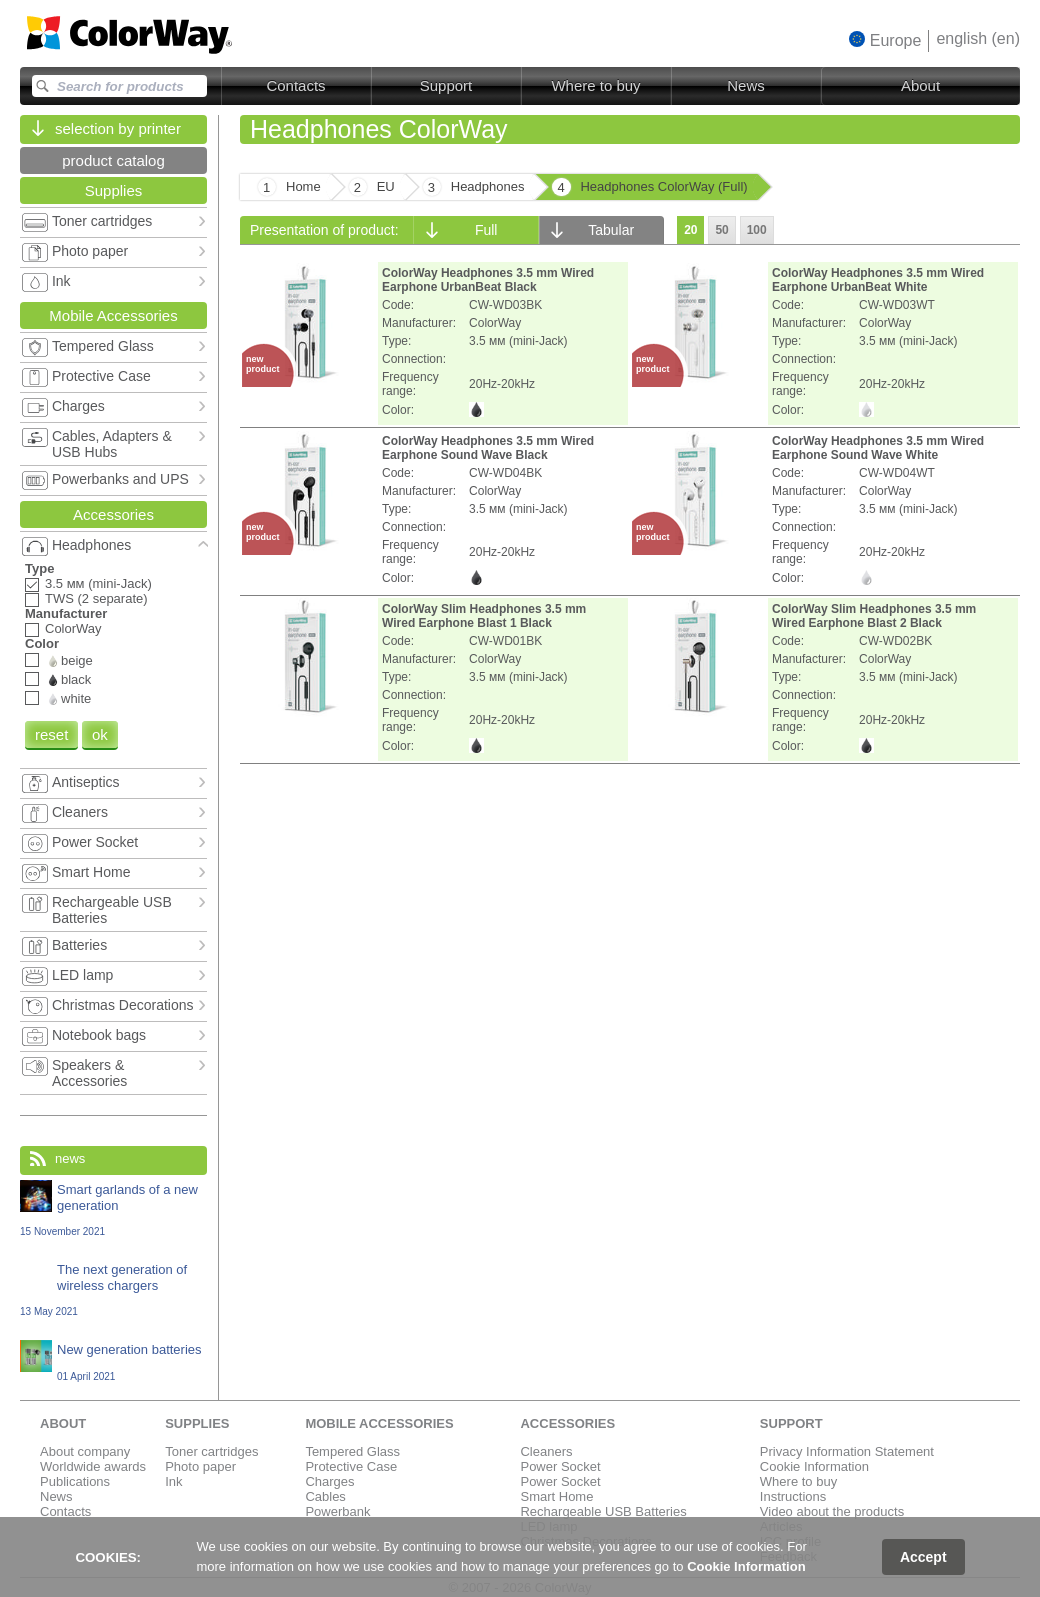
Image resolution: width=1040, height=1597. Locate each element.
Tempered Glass (352, 1451)
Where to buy (595, 85)
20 (690, 230)
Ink (173, 1481)
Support (446, 85)
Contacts (295, 85)
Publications (75, 1481)
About (920, 85)
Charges (329, 1481)
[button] (885, 40)
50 (721, 230)
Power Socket (560, 1466)
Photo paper (200, 1466)
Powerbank (337, 1511)
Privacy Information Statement (847, 1451)
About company (85, 1451)
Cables (325, 1496)
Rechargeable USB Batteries (603, 1511)
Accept (923, 1557)
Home (303, 186)
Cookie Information (814, 1466)
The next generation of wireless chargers (113, 1289)
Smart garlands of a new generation (113, 1209)
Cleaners (546, 1451)
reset (51, 734)
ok (100, 734)
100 (757, 230)
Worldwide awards (93, 1466)
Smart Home (556, 1496)
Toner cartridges (211, 1451)
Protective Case (351, 1466)
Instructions (793, 1496)
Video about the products (832, 1511)
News (746, 85)
